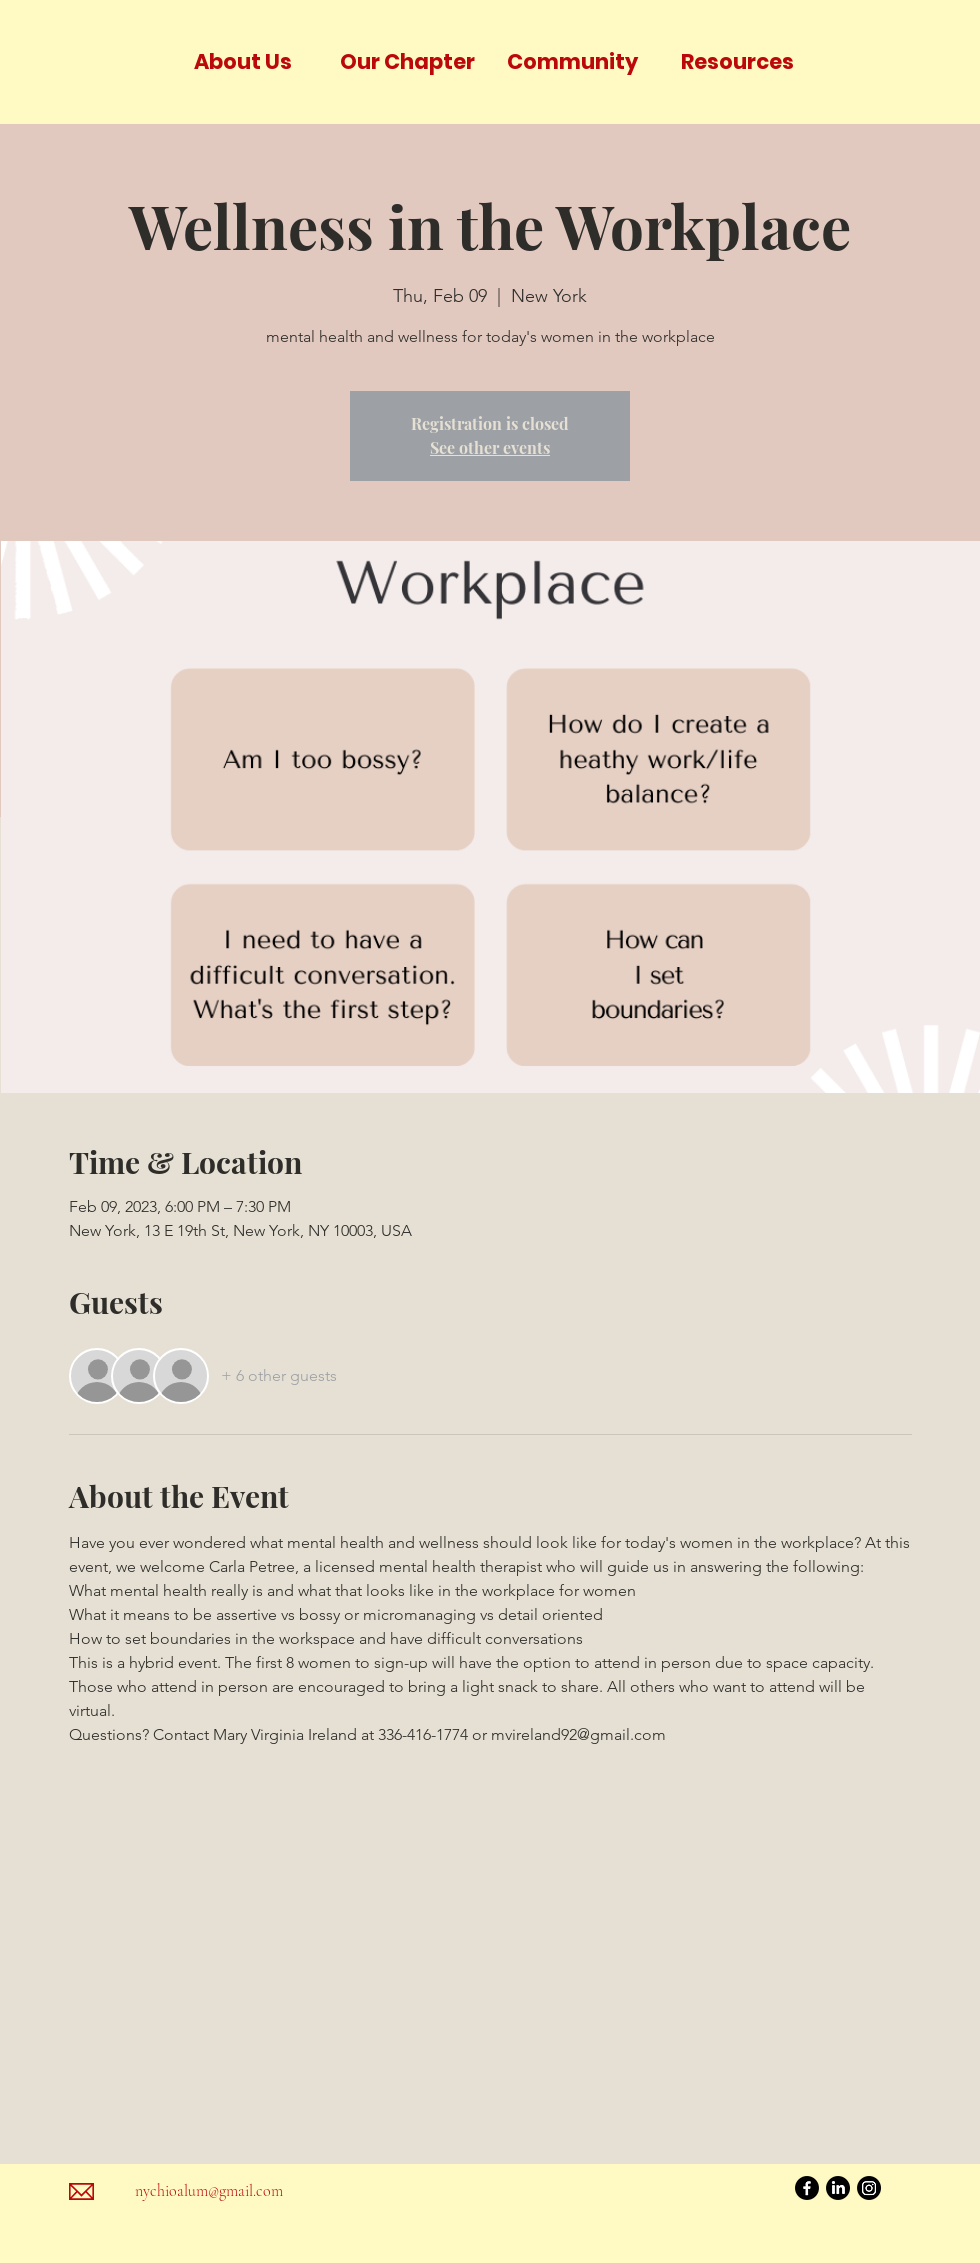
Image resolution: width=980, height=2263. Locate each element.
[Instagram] (869, 2188)
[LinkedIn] (838, 2188)
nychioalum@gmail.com (209, 2191)
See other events (490, 447)
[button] (242, 61)
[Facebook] (807, 2188)
